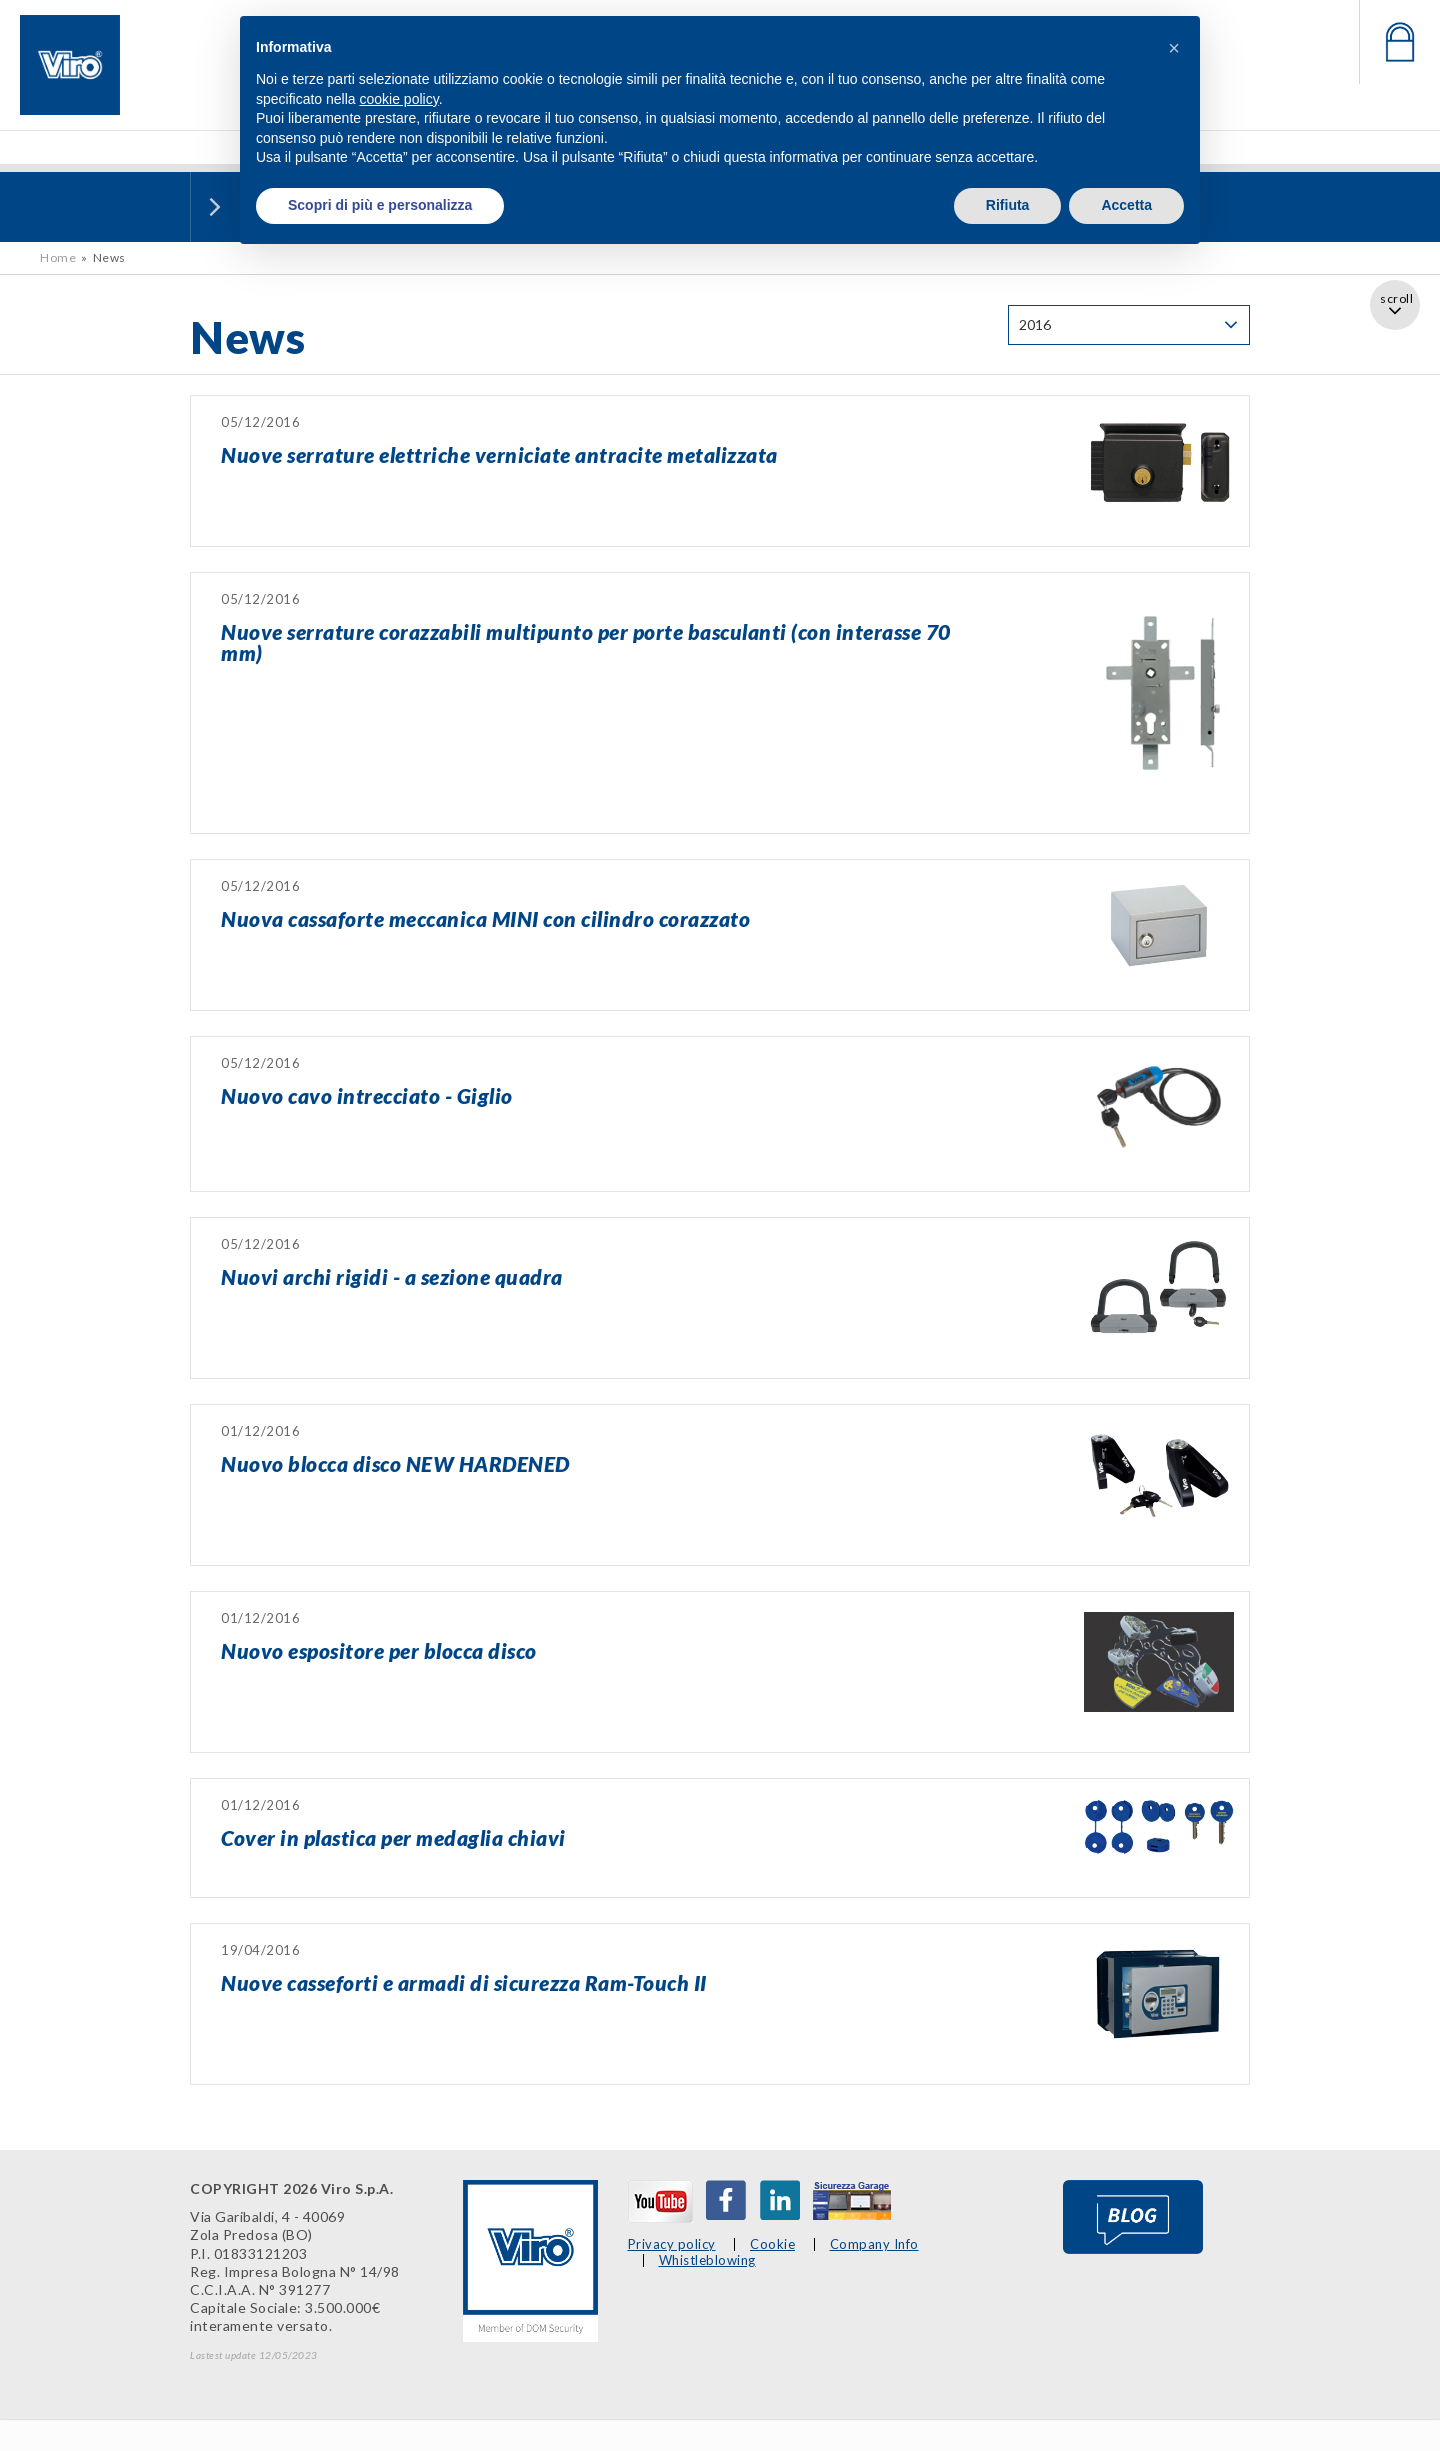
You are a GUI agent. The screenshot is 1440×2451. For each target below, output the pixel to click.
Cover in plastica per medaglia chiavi (393, 1837)
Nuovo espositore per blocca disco (379, 1650)
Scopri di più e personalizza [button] (380, 205)
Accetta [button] (1126, 205)
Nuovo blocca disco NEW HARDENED (395, 1463)
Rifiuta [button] (1008, 205)
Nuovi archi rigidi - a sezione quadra (392, 1276)
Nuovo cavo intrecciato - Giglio (367, 1095)
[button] (1174, 48)
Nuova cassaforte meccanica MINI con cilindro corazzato (485, 918)
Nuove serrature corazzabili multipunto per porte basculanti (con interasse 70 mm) (586, 642)
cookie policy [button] (399, 99)
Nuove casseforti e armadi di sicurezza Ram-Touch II (464, 1982)
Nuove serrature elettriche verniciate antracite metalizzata (499, 454)
